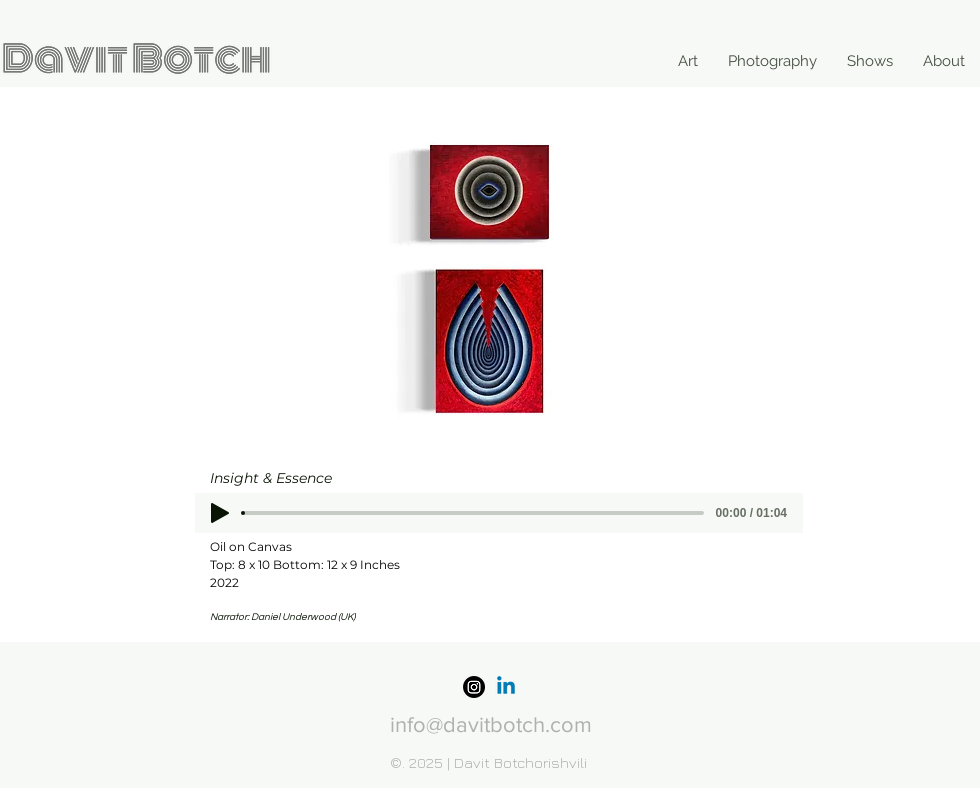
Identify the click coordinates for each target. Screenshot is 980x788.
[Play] (220, 513)
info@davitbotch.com (491, 724)
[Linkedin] (506, 687)
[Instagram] (474, 687)
